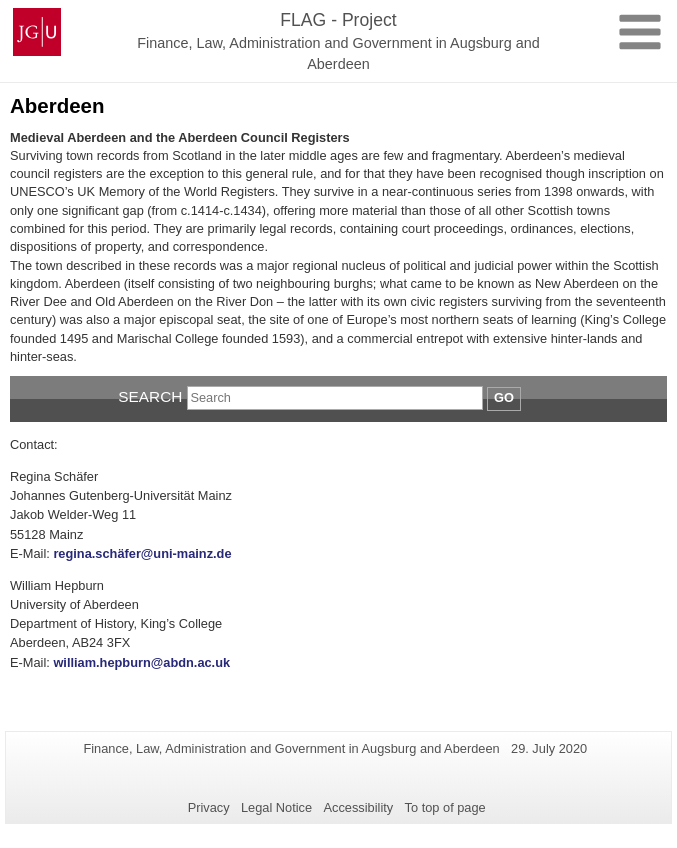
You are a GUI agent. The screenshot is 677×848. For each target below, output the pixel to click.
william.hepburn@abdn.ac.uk (141, 662)
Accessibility (359, 807)
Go (504, 397)
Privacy (209, 807)
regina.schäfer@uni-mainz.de (142, 553)
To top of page (445, 807)
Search (150, 396)
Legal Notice (276, 807)
